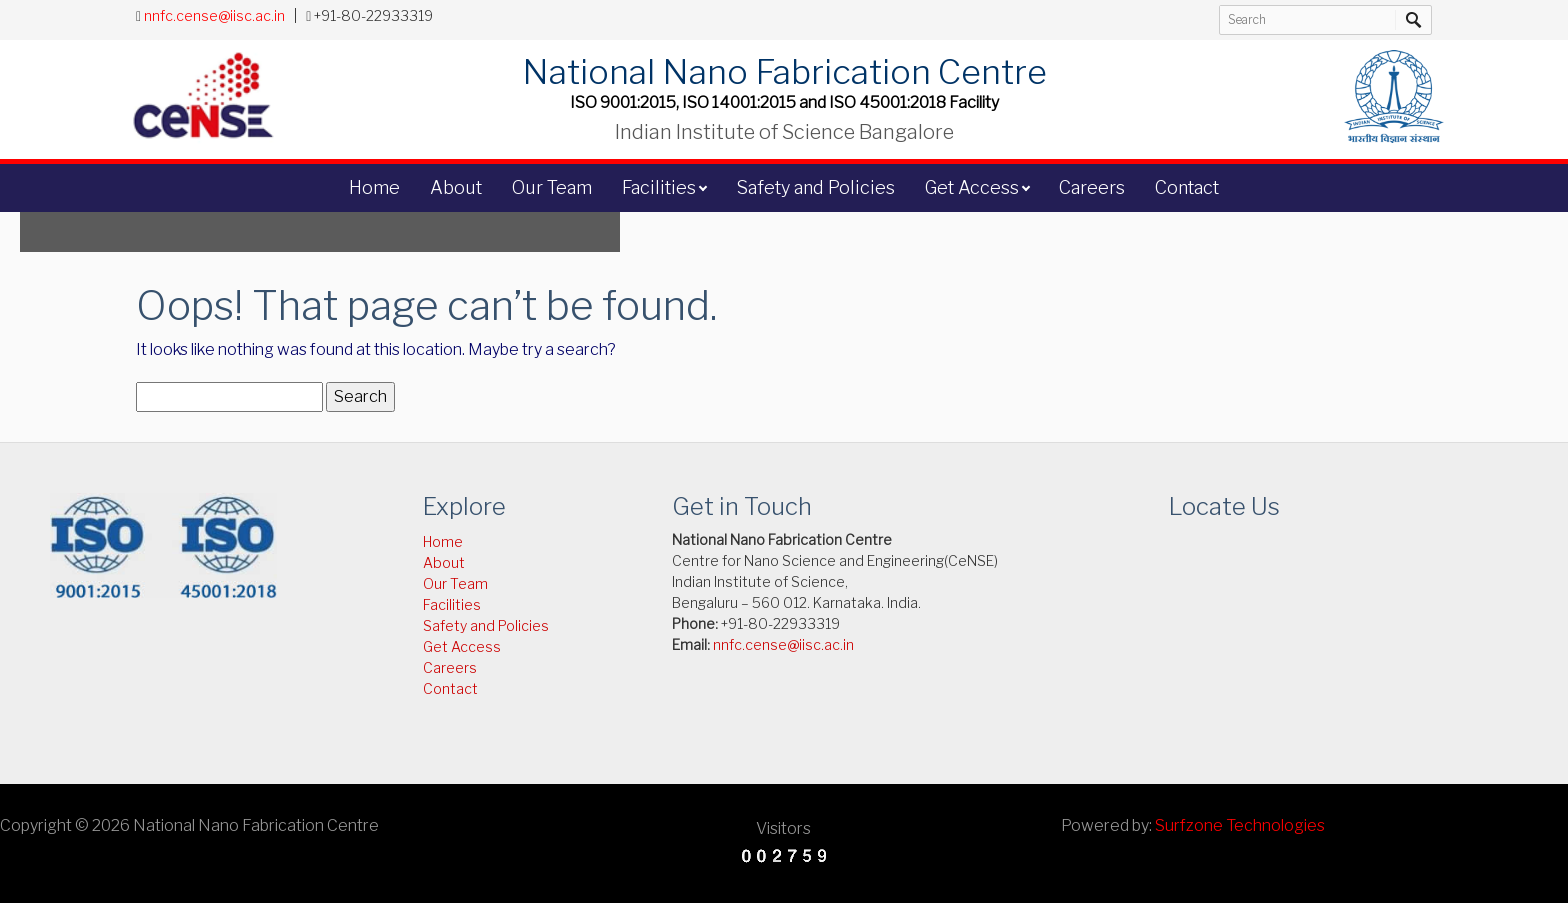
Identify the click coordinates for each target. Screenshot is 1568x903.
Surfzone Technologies (1240, 825)
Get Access (972, 187)
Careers (1092, 187)
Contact (1187, 187)
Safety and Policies (815, 187)
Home (374, 187)
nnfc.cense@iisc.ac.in (214, 15)
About (456, 187)
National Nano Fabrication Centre (784, 71)
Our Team (552, 187)
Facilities (659, 187)
